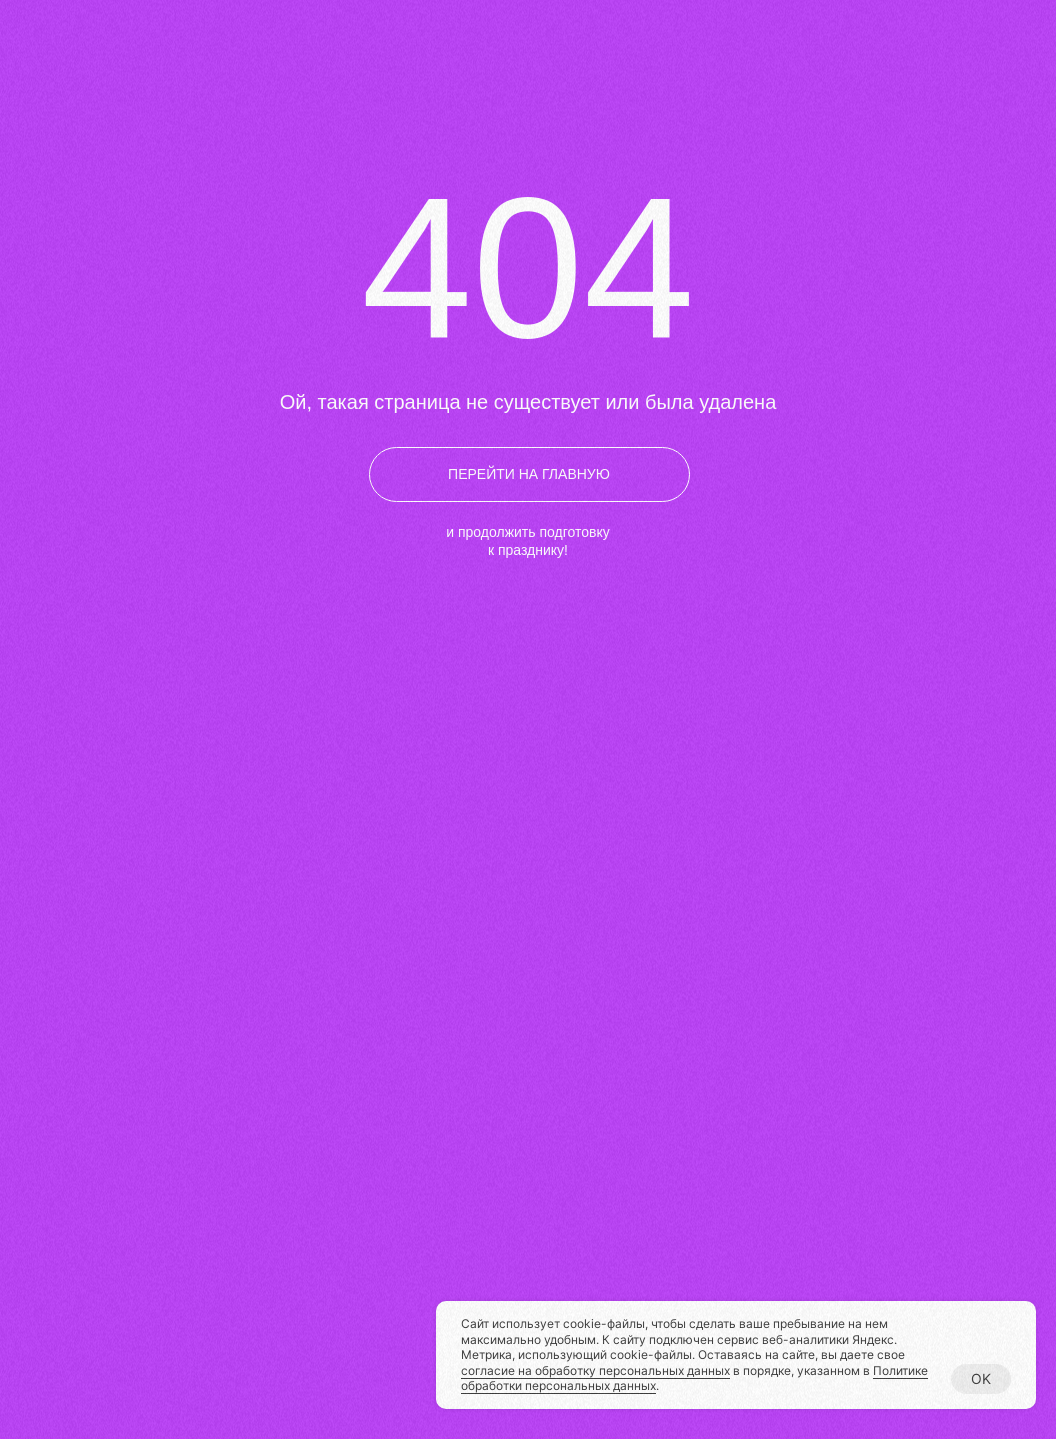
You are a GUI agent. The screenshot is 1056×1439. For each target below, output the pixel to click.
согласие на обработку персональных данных (595, 1370)
